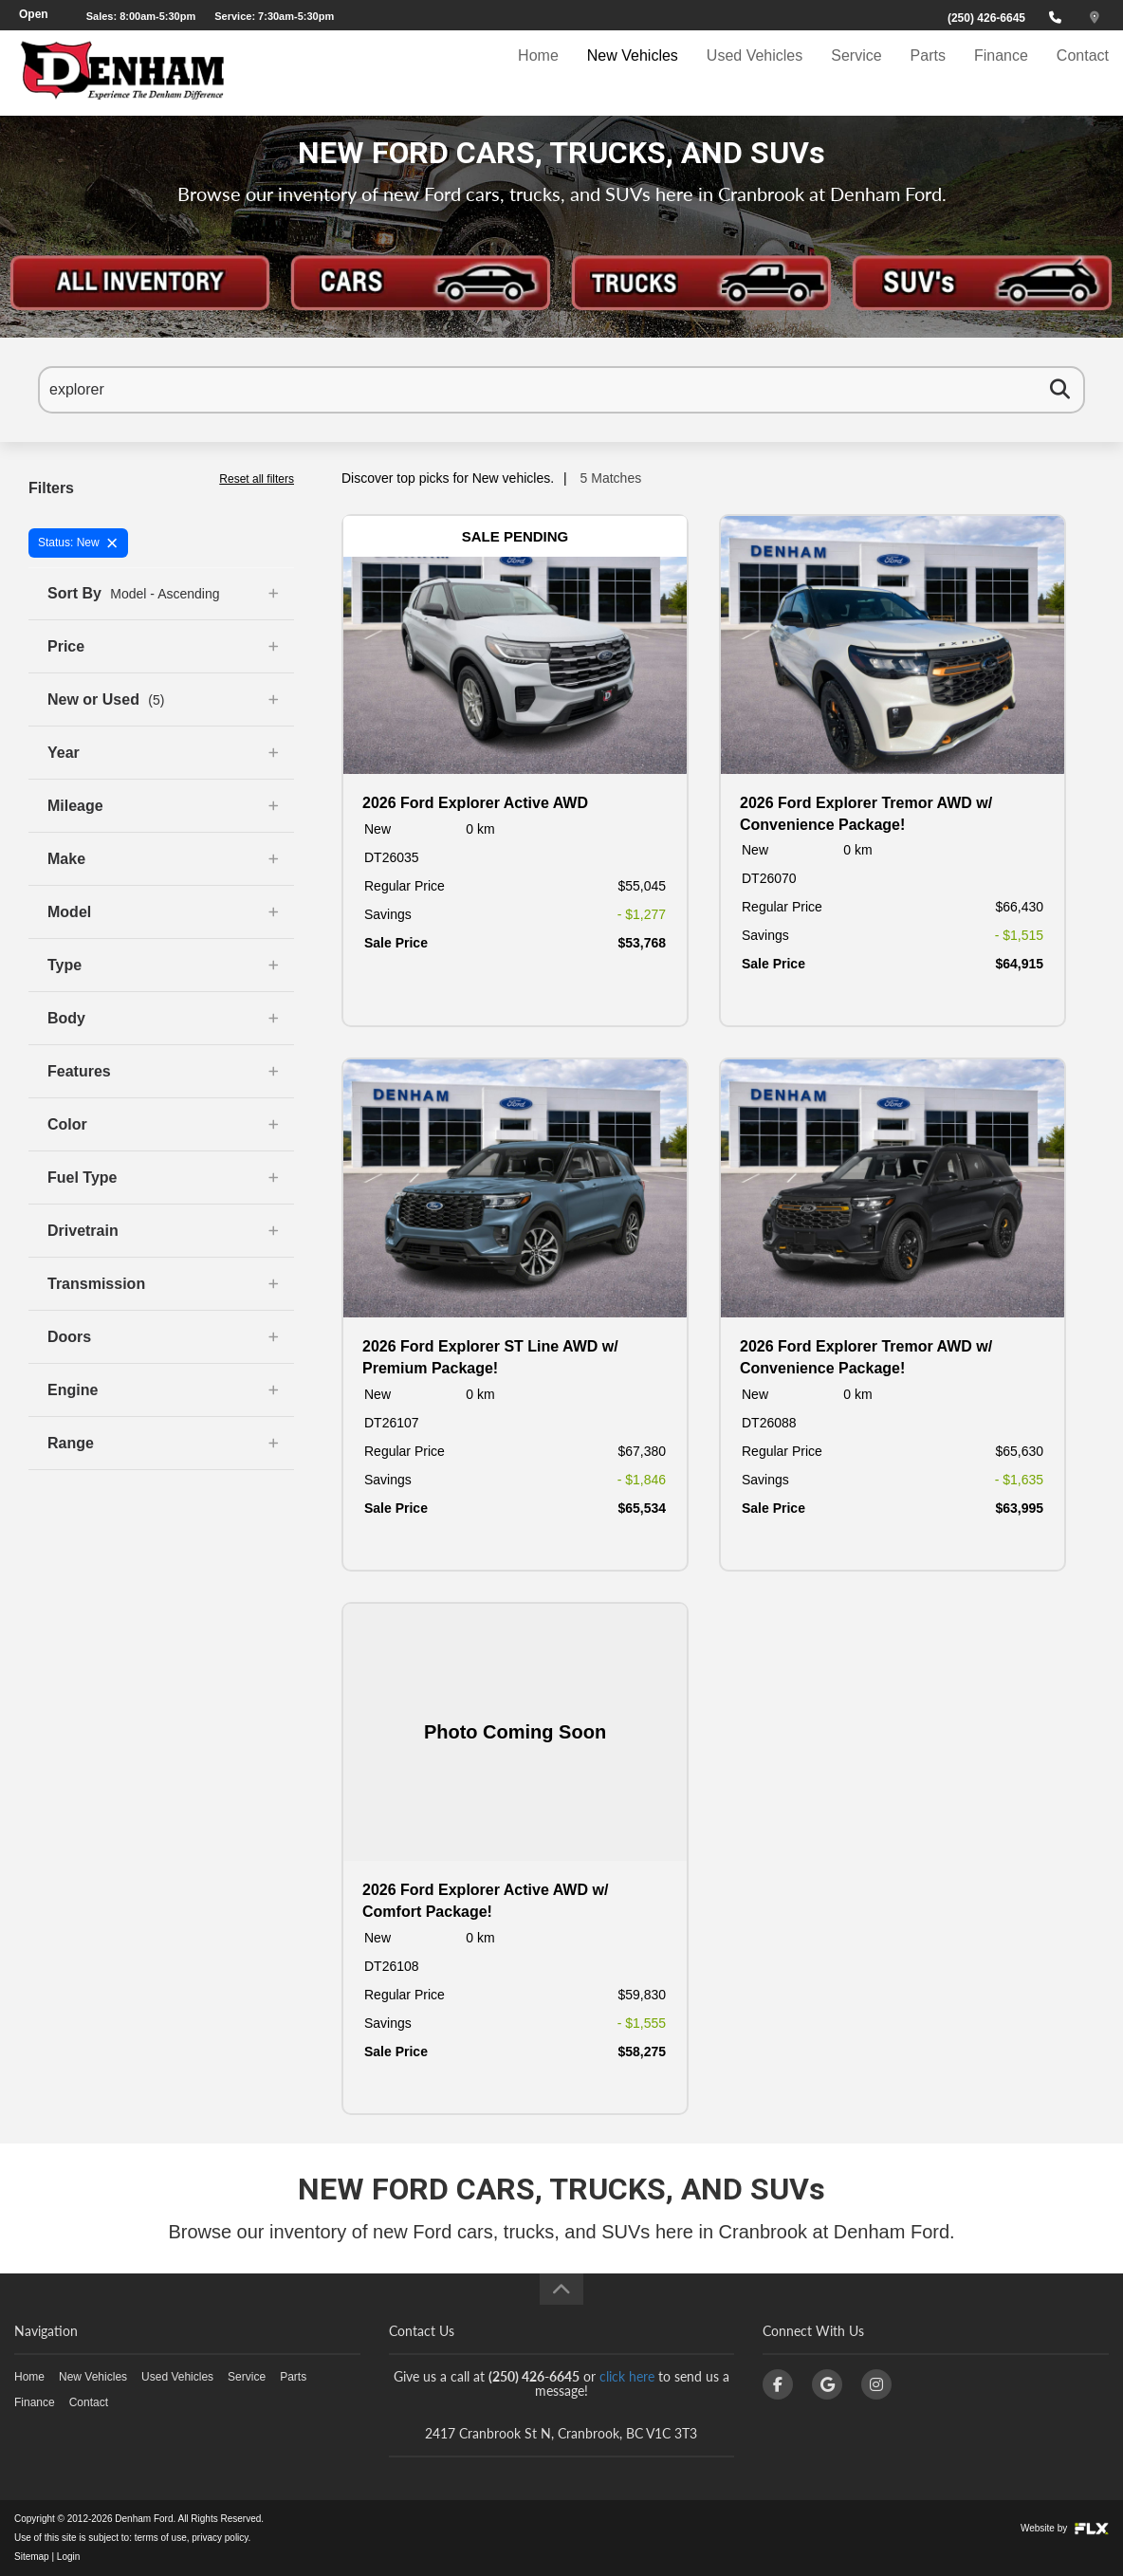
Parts (928, 72)
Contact (1083, 72)
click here (626, 2376)
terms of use (161, 2537)
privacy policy (220, 2537)
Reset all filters (256, 479)
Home (538, 72)
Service (856, 72)
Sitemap (31, 2556)
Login (68, 2556)
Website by (1065, 2528)
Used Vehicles (754, 72)
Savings (388, 914)
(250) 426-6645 (986, 18)
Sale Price (396, 942)
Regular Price (404, 885)
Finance (1001, 72)
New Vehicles (632, 72)
